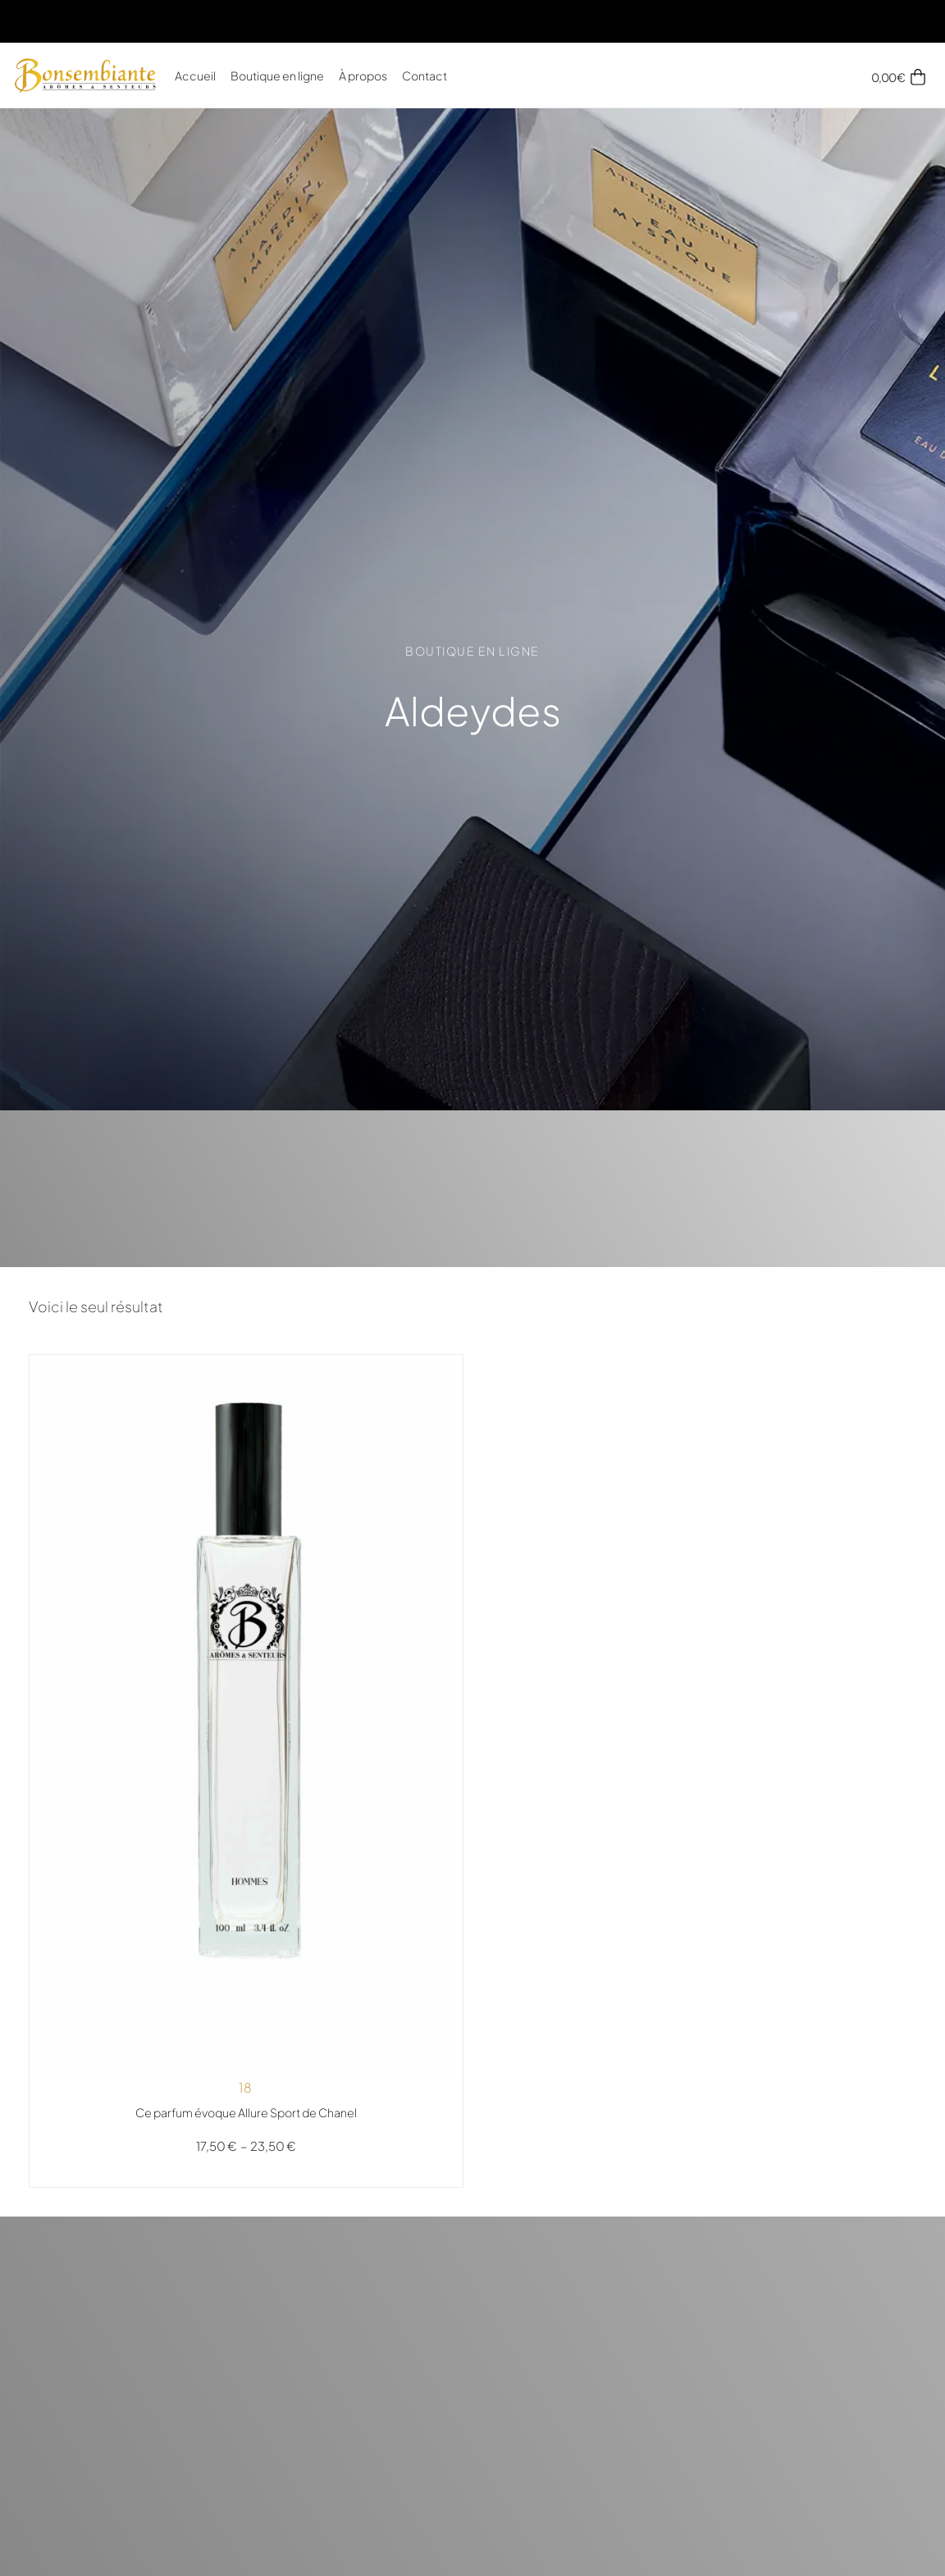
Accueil (195, 75)
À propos (363, 75)
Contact (424, 75)
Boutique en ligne (277, 75)
